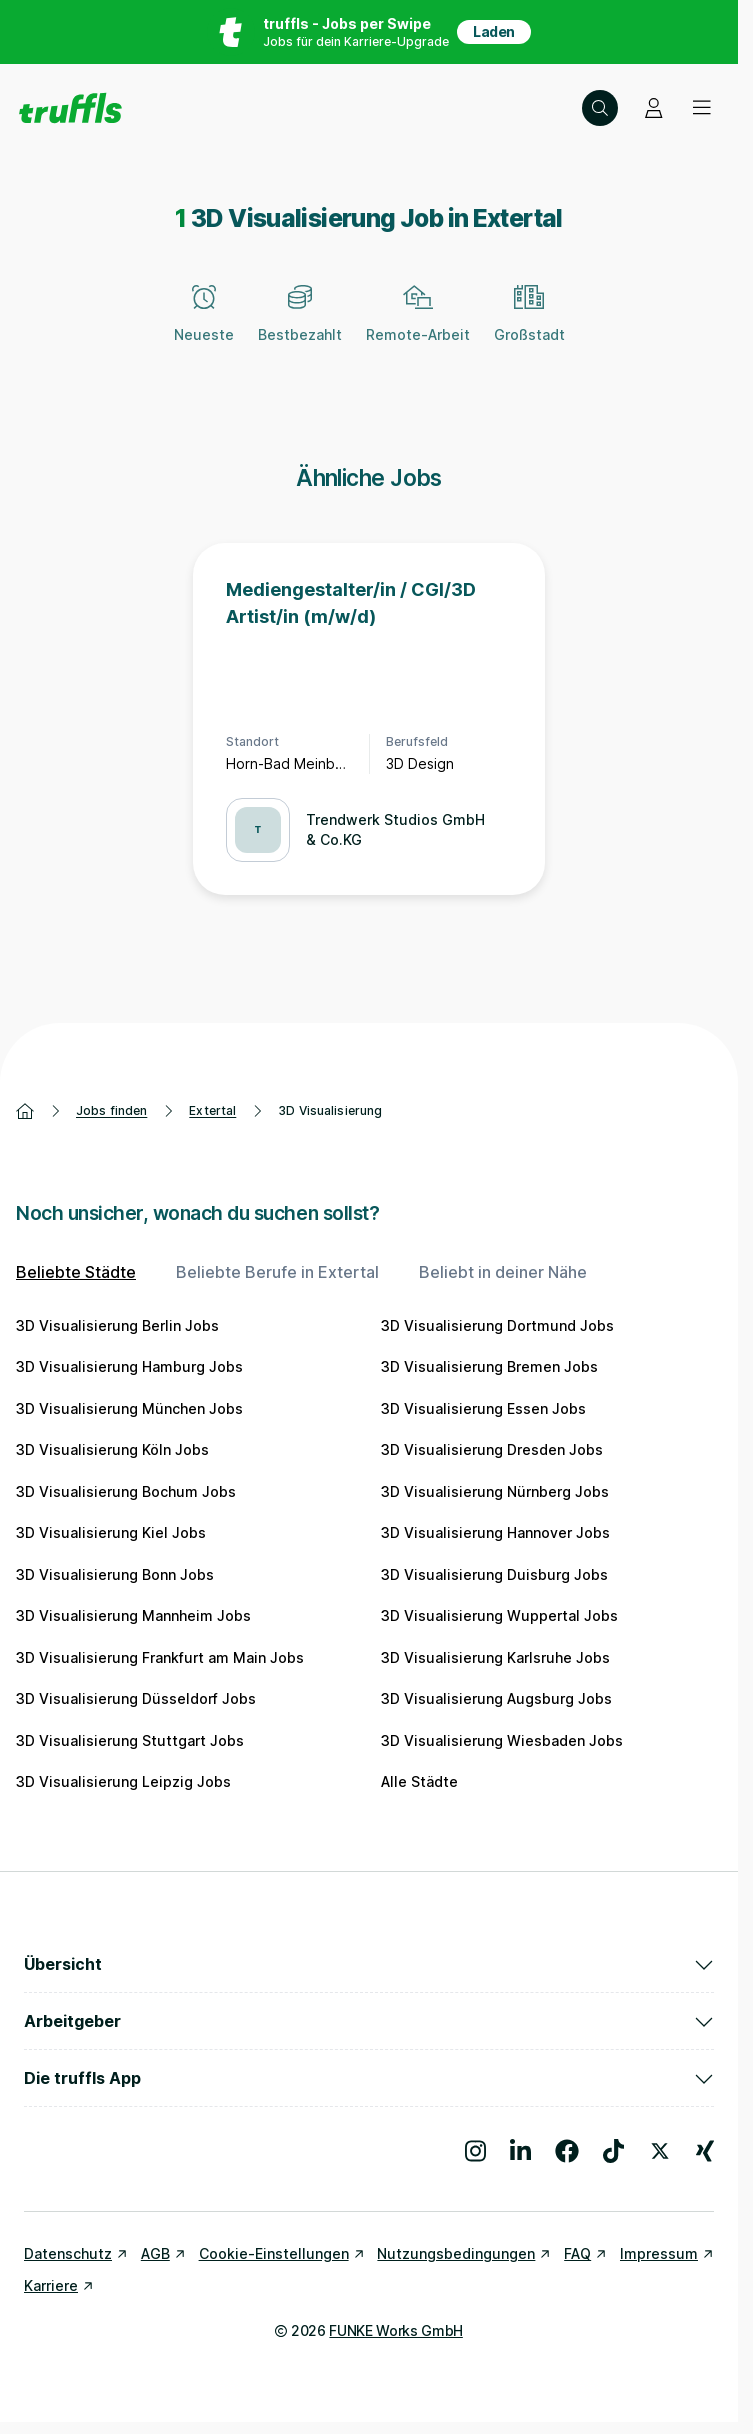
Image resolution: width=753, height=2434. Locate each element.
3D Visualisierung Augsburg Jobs (496, 1698)
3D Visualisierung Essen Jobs (483, 1408)
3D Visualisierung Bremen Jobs (489, 1366)
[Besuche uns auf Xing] (705, 2151)
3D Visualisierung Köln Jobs (112, 1449)
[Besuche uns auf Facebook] (567, 2151)
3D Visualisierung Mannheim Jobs (133, 1615)
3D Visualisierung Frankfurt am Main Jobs (160, 1657)
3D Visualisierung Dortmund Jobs (497, 1325)
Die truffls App (369, 2078)
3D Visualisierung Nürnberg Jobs (495, 1491)
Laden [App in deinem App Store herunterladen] (494, 31)
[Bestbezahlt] (300, 325)
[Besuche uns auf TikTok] (613, 2151)
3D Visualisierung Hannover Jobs (495, 1532)
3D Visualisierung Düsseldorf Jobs (136, 1698)
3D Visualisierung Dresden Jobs (492, 1449)
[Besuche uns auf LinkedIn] (520, 2151)
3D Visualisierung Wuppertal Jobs (499, 1615)
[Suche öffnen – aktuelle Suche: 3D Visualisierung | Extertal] (600, 108)
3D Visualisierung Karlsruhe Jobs (495, 1657)
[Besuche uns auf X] (660, 2151)
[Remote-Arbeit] (418, 325)
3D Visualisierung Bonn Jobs (115, 1574)
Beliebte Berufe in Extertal (277, 1272)
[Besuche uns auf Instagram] (475, 2151)
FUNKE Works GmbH (395, 2330)
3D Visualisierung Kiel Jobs (111, 1532)
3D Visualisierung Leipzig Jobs (123, 1781)
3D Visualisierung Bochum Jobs (126, 1491)
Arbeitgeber (369, 2021)
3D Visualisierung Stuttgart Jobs (130, 1740)
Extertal (212, 1110)
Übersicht (369, 1964)
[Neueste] (204, 325)
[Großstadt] (529, 325)
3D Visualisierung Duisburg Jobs (494, 1574)
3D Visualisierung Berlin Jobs (117, 1325)
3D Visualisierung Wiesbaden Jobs (502, 1740)
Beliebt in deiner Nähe (503, 1272)
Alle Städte (419, 1781)
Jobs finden (111, 1110)
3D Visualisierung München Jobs (129, 1408)
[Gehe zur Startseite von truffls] (70, 108)
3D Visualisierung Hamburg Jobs (129, 1366)
